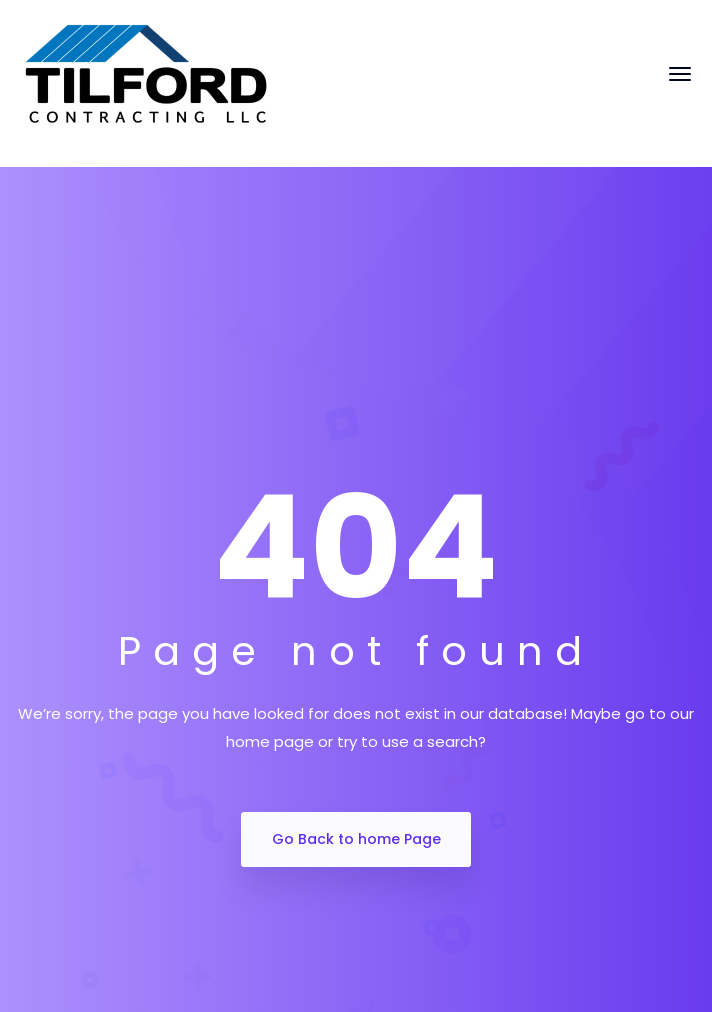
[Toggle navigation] (680, 84)
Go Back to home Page (356, 839)
